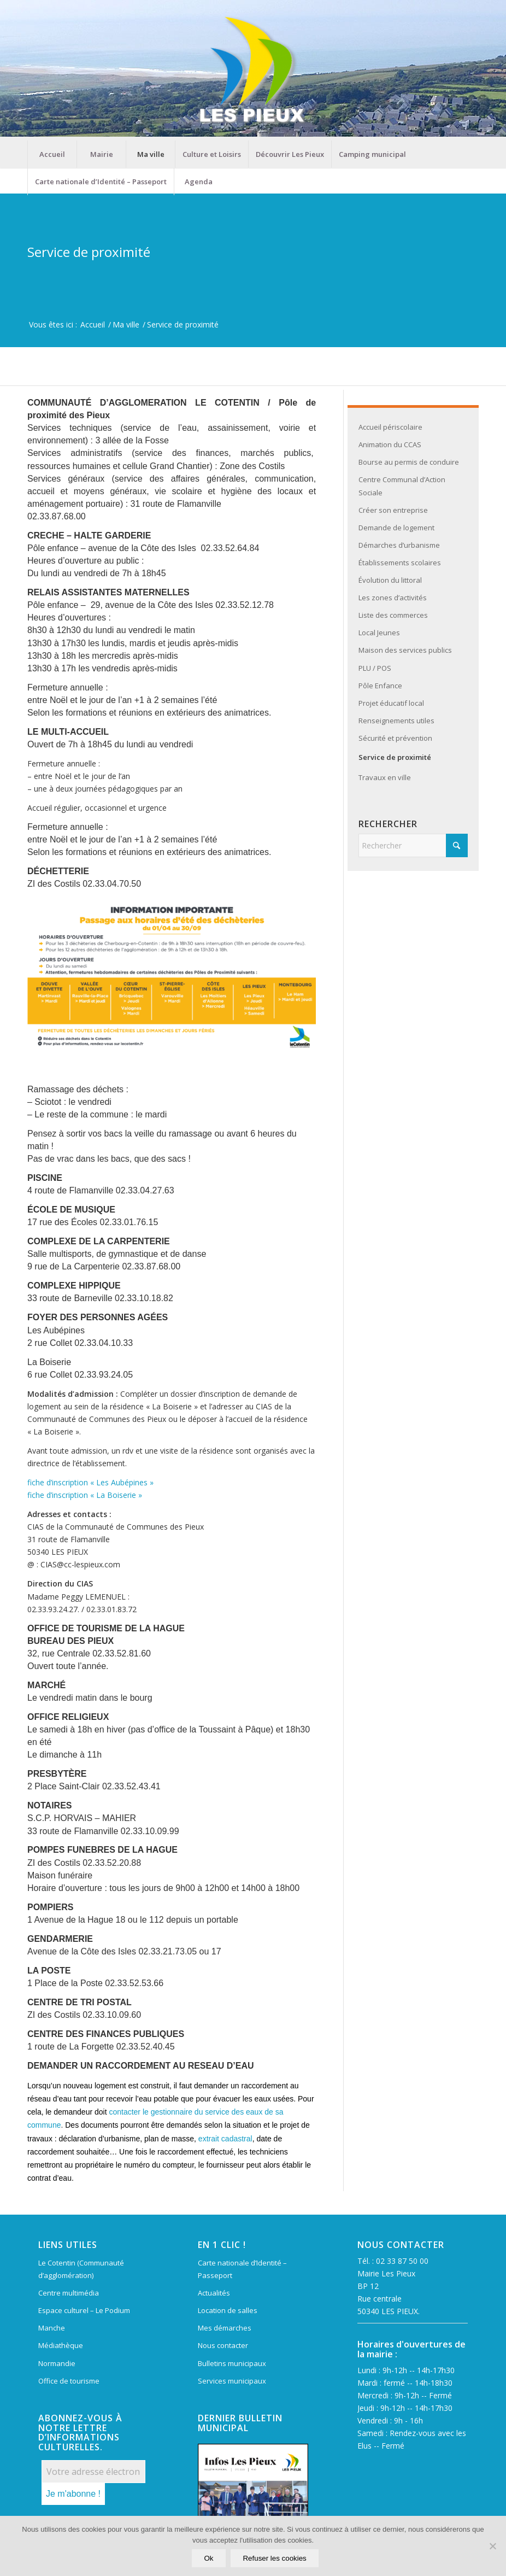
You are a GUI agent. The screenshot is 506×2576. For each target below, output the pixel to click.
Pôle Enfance (380, 685)
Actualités (214, 2293)
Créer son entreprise (393, 510)
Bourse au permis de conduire (408, 462)
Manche (51, 2328)
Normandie (56, 2363)
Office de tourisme (68, 2381)
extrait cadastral (225, 2138)
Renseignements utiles (396, 720)
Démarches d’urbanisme (399, 545)
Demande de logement (396, 527)
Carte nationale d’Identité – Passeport (242, 2269)
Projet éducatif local (391, 703)
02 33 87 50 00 (402, 2261)
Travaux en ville (384, 777)
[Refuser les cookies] (492, 2546)
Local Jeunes (379, 632)
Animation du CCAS (389, 444)
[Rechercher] (413, 845)
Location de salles (227, 2310)
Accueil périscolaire (390, 427)
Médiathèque (60, 2345)
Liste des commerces (393, 615)
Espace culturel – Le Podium (84, 2310)
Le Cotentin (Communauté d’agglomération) (81, 2269)
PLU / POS (374, 668)
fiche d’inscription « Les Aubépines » (90, 1482)
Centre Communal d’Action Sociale (401, 486)
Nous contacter (223, 2345)
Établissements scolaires (399, 562)
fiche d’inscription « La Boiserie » (84, 1495)
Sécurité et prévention (395, 738)
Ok (209, 2559)
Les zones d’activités (392, 597)
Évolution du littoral (390, 580)
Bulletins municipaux (232, 2363)
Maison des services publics (405, 650)
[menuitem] (52, 154)
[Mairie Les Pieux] (253, 70)
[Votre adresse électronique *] (93, 2471)
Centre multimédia (68, 2293)
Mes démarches (224, 2328)
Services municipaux (232, 2381)
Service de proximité (88, 252)
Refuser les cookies (275, 2559)
